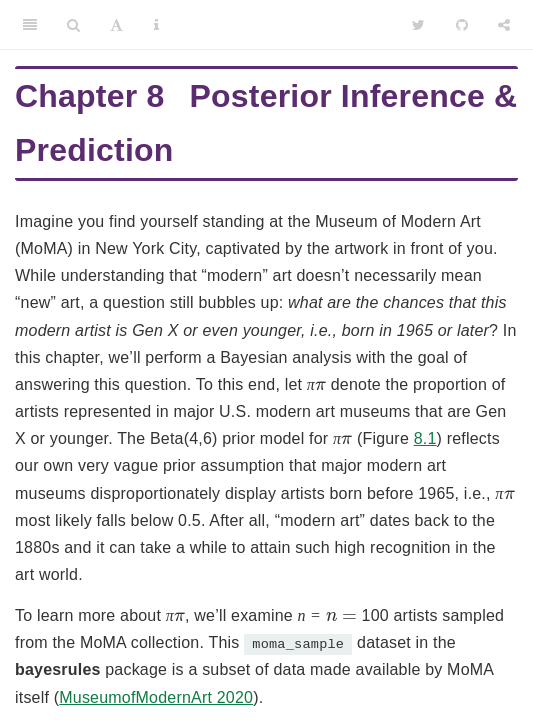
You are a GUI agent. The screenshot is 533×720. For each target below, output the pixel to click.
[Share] (504, 25)
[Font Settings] (116, 25)
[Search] (73, 25)
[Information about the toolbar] (156, 25)
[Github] (462, 25)
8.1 (425, 438)
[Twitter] (418, 25)
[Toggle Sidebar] (30, 25)
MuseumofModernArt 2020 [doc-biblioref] (156, 697)
